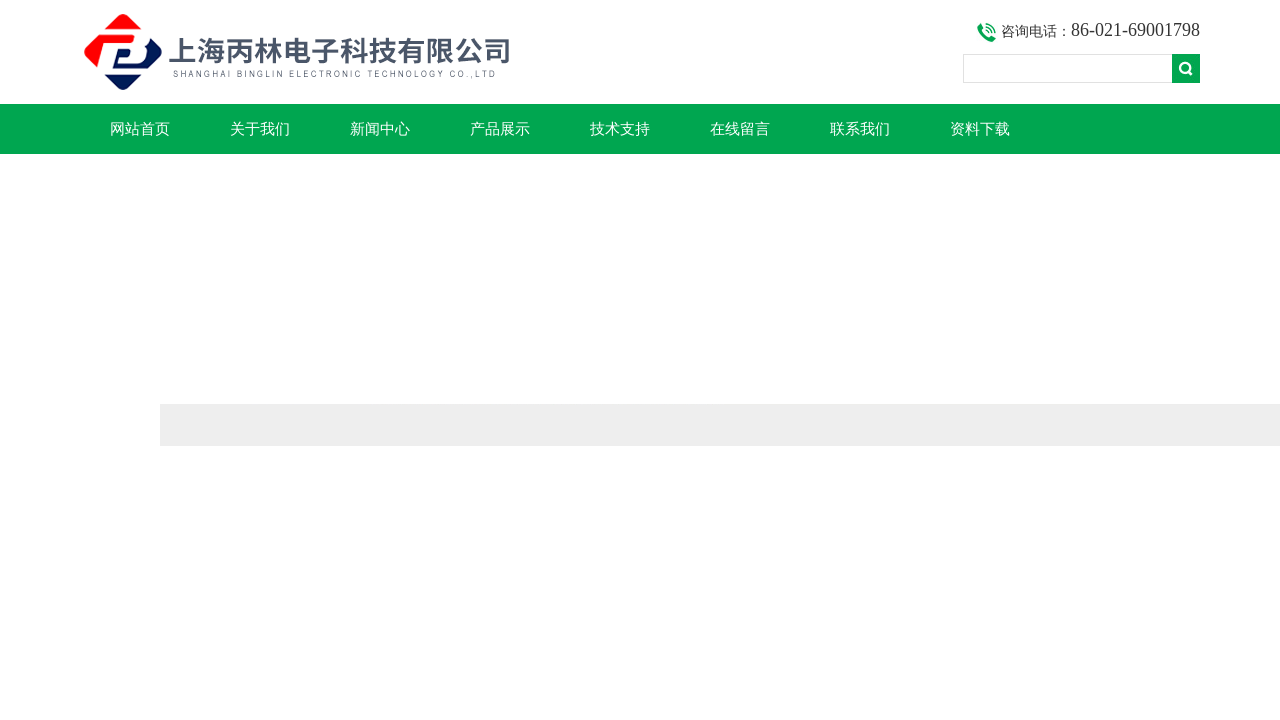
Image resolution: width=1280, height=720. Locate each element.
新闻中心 (380, 129)
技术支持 (620, 129)
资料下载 (980, 129)
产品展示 (500, 129)
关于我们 (260, 129)
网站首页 (140, 129)
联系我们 (860, 129)
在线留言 (740, 129)
